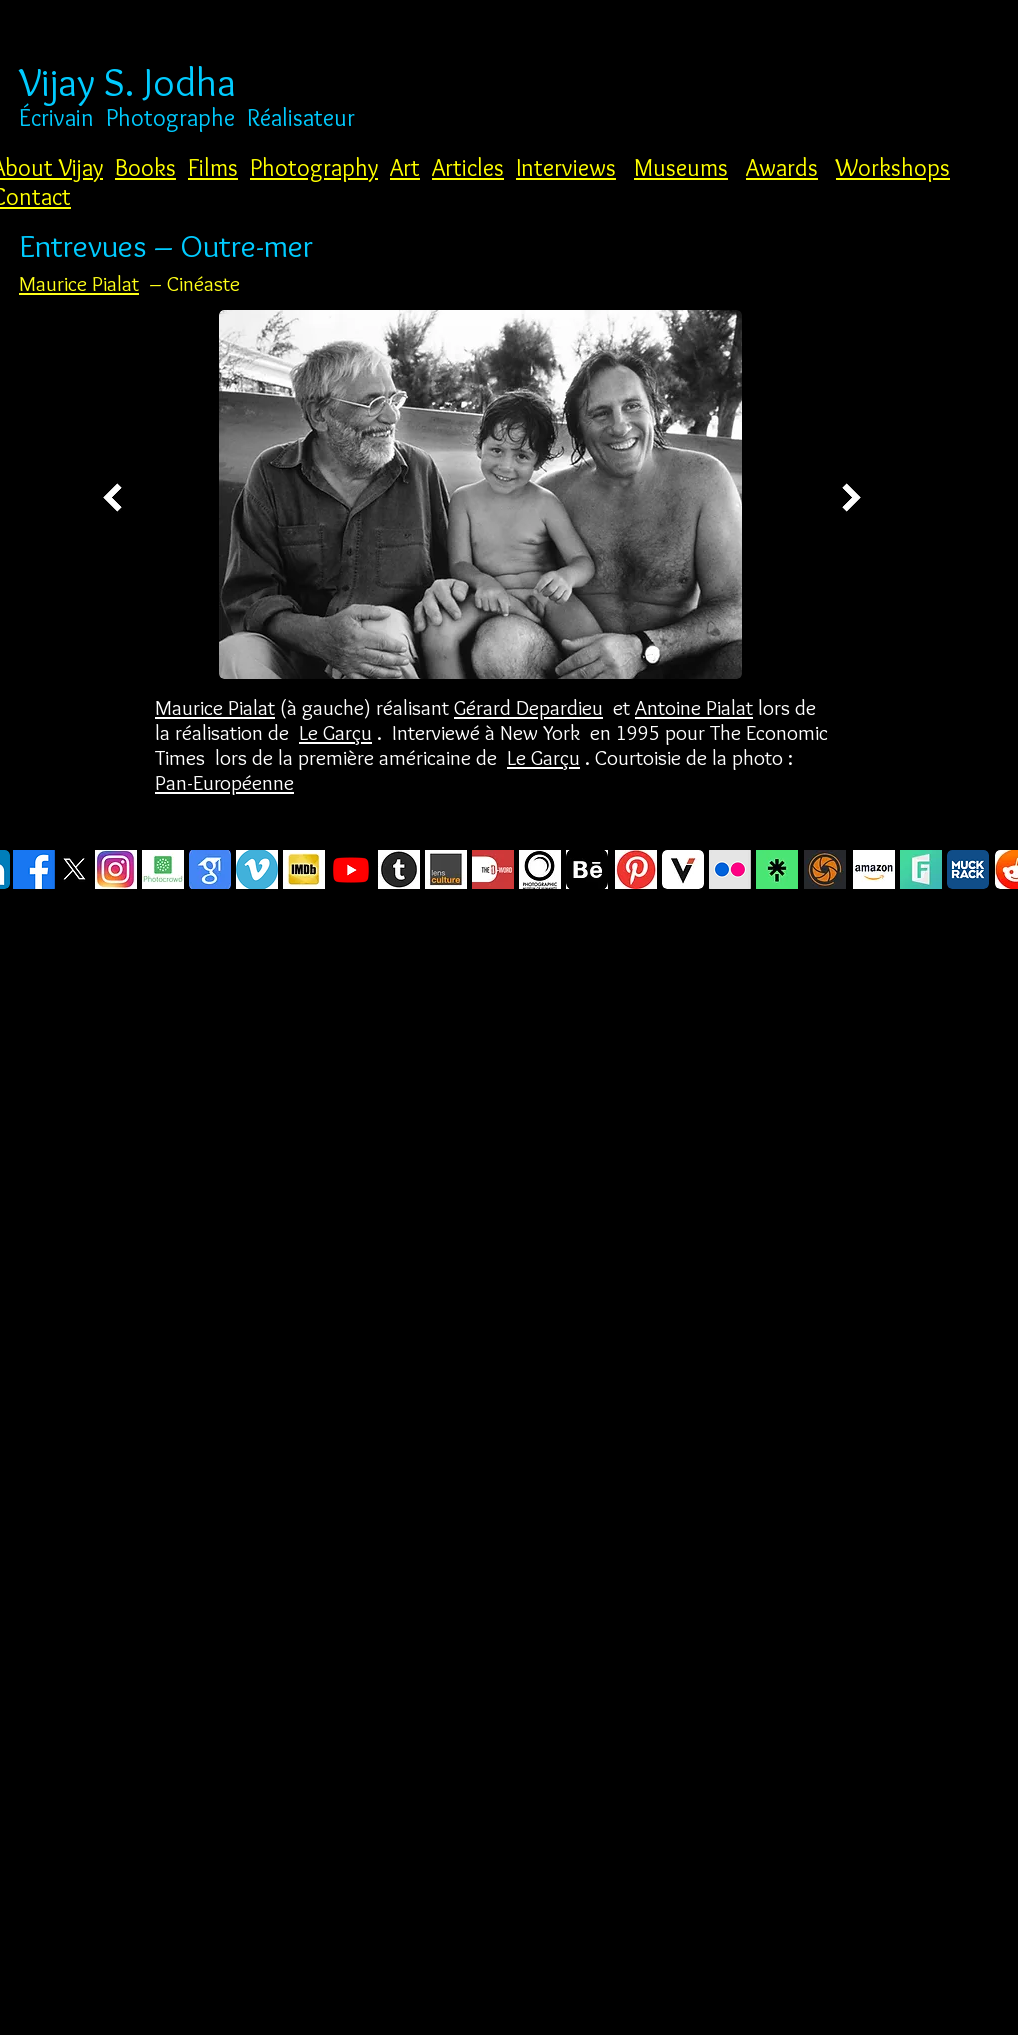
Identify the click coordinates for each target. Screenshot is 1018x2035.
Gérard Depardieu (528, 707)
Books (145, 167)
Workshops (893, 167)
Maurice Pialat (79, 283)
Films (213, 167)
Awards (782, 167)
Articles (468, 167)
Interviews (566, 167)
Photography (314, 167)
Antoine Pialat (694, 707)
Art (405, 167)
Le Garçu (335, 732)
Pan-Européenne (224, 782)
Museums (681, 167)
